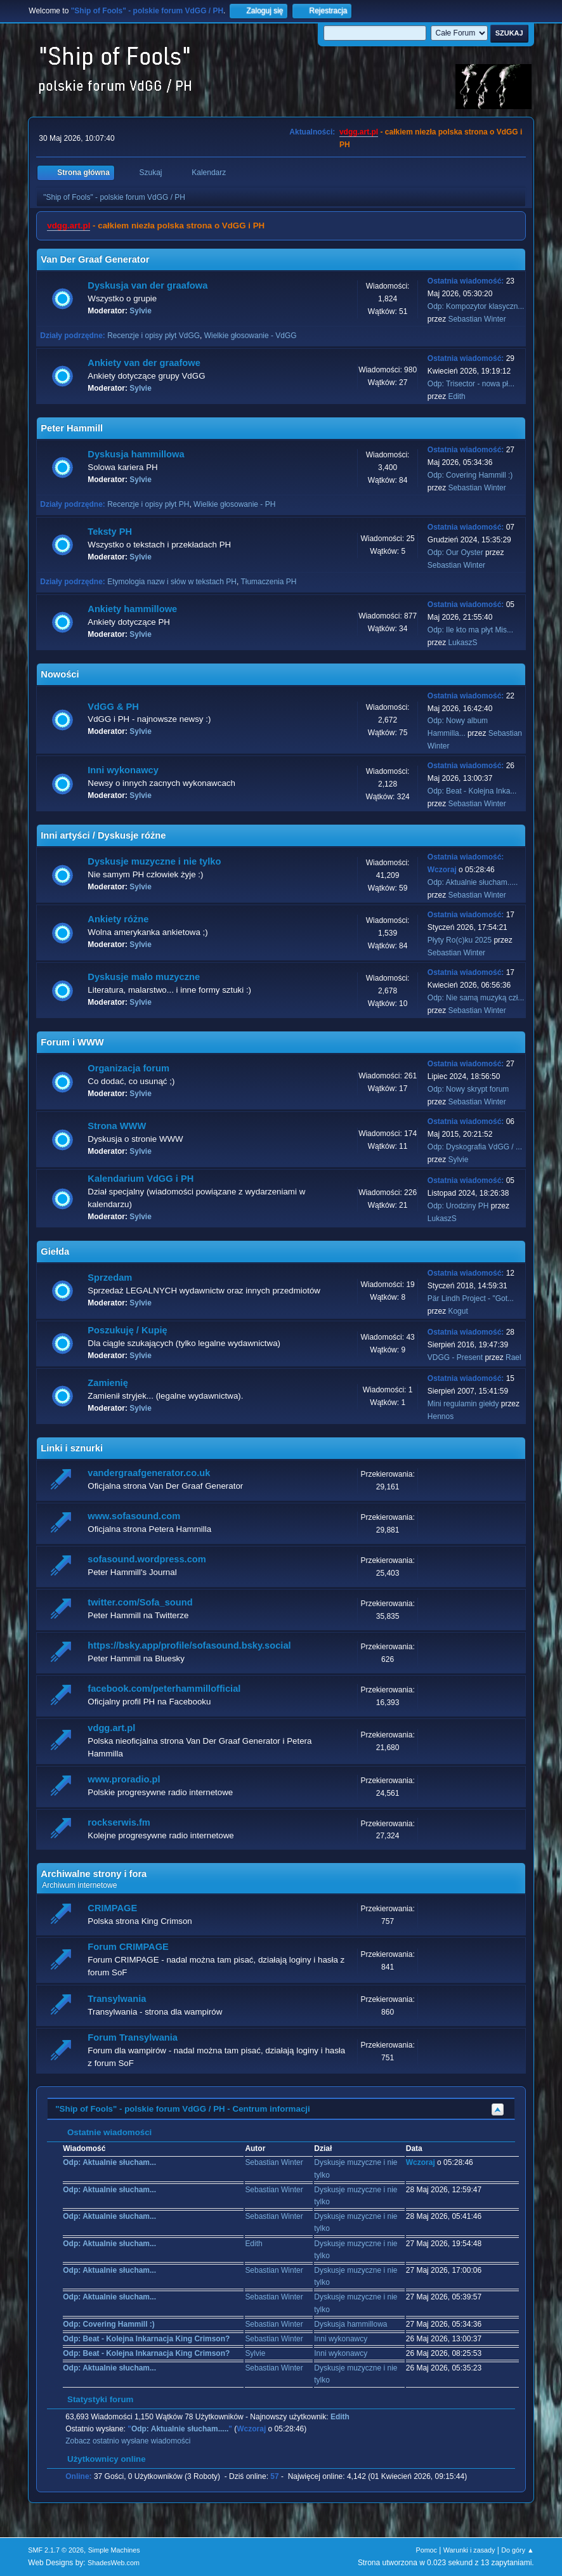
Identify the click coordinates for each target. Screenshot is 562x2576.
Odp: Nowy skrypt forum (468, 1089)
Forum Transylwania (133, 2037)
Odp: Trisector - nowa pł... (471, 383)
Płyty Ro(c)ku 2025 (460, 940)
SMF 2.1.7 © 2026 (56, 2550)
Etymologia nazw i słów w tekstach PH (172, 581)
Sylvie (140, 310)
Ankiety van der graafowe (144, 363)
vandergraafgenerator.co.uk (149, 1473)
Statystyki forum (94, 2399)
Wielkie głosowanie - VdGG (250, 335)
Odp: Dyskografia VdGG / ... (475, 1146)
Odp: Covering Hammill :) (470, 475)
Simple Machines (114, 2550)
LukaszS (462, 642)
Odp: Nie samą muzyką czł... (476, 997)
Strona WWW (117, 1126)
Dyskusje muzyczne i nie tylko (154, 861)
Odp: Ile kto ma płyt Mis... (470, 629)
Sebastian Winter (477, 319)
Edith (456, 396)
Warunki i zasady (469, 2550)
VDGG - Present (455, 1357)
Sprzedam (110, 1277)
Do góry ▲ (517, 2550)
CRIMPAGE (112, 1908)
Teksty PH (110, 531)
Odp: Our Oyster (456, 552)
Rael (513, 1357)
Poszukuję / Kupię (127, 1330)
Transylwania (117, 1999)
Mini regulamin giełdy (463, 1403)
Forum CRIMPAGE (128, 1947)
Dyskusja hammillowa (136, 454)
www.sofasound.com (134, 1516)
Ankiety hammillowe (132, 609)
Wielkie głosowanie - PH (234, 504)
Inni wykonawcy (123, 770)
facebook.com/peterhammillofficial (164, 1689)
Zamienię (108, 1383)
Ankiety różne (118, 919)
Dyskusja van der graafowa (147, 285)
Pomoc (426, 2550)
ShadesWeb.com (114, 2562)
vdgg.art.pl (358, 131)
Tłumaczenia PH (268, 581)
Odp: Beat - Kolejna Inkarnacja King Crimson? (146, 2338)
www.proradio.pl (124, 1779)
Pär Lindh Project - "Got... (471, 1298)
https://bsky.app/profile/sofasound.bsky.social (189, 1645)
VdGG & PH (113, 707)
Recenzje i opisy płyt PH (148, 504)
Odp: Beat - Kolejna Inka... (472, 791)
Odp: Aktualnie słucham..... (473, 882)
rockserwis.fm (119, 1822)
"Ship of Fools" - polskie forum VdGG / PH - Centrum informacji (182, 2109)
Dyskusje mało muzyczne (144, 977)
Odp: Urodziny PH (458, 1205)
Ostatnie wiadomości (103, 2132)
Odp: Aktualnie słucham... (109, 2162)
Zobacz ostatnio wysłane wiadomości (127, 2440)
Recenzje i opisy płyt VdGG (153, 335)
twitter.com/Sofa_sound (140, 1602)
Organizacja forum (128, 1068)
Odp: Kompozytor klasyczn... (476, 306)
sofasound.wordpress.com (147, 1559)
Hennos (441, 1416)
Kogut (457, 1311)
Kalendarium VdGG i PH (140, 1179)
